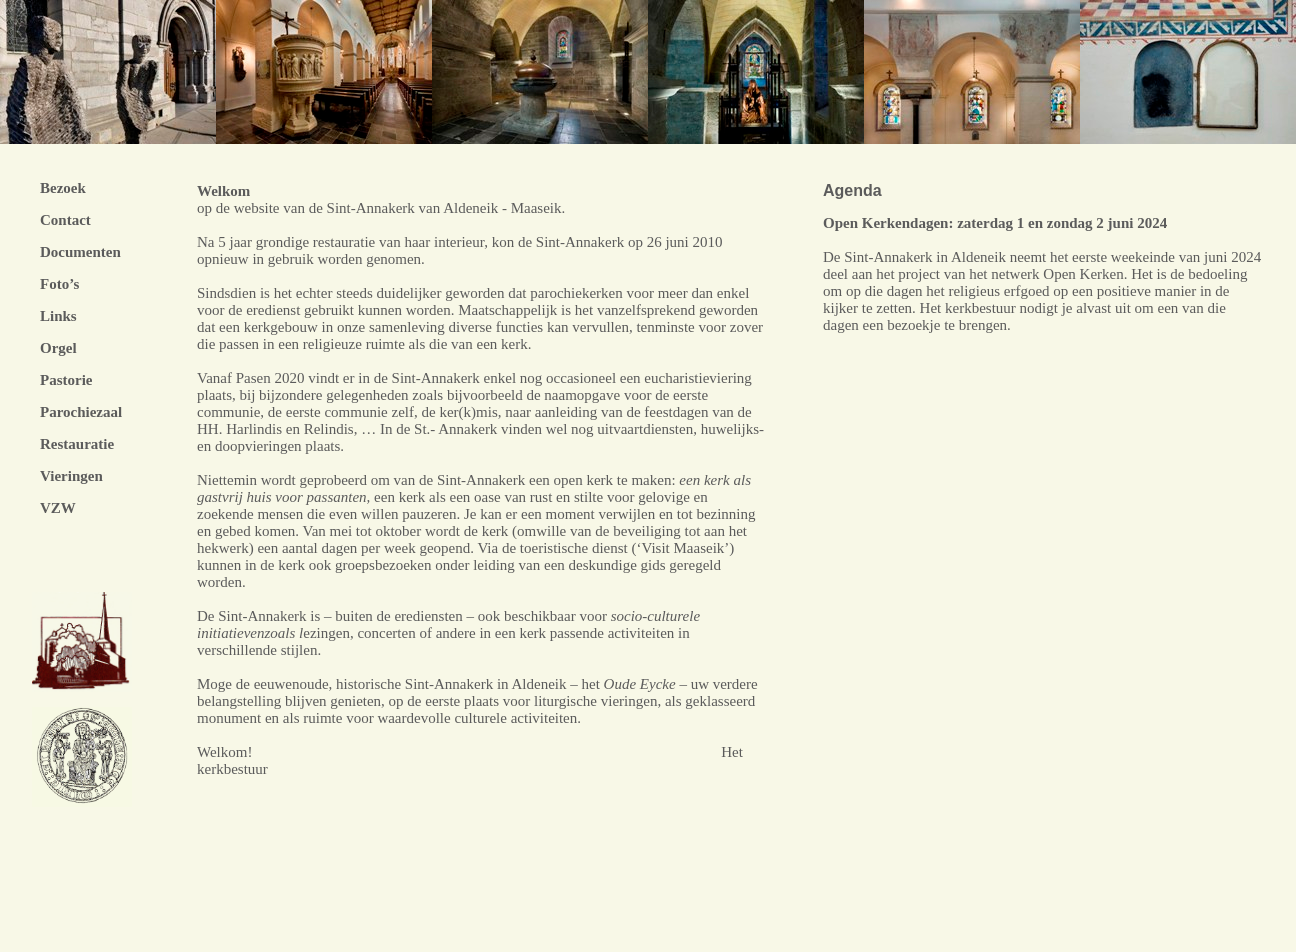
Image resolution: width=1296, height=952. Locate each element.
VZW (58, 508)
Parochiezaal (81, 412)
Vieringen (71, 476)
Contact (65, 220)
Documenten (80, 252)
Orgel (58, 348)
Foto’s (59, 284)
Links (58, 316)
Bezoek (63, 188)
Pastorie (66, 380)
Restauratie (77, 444)
